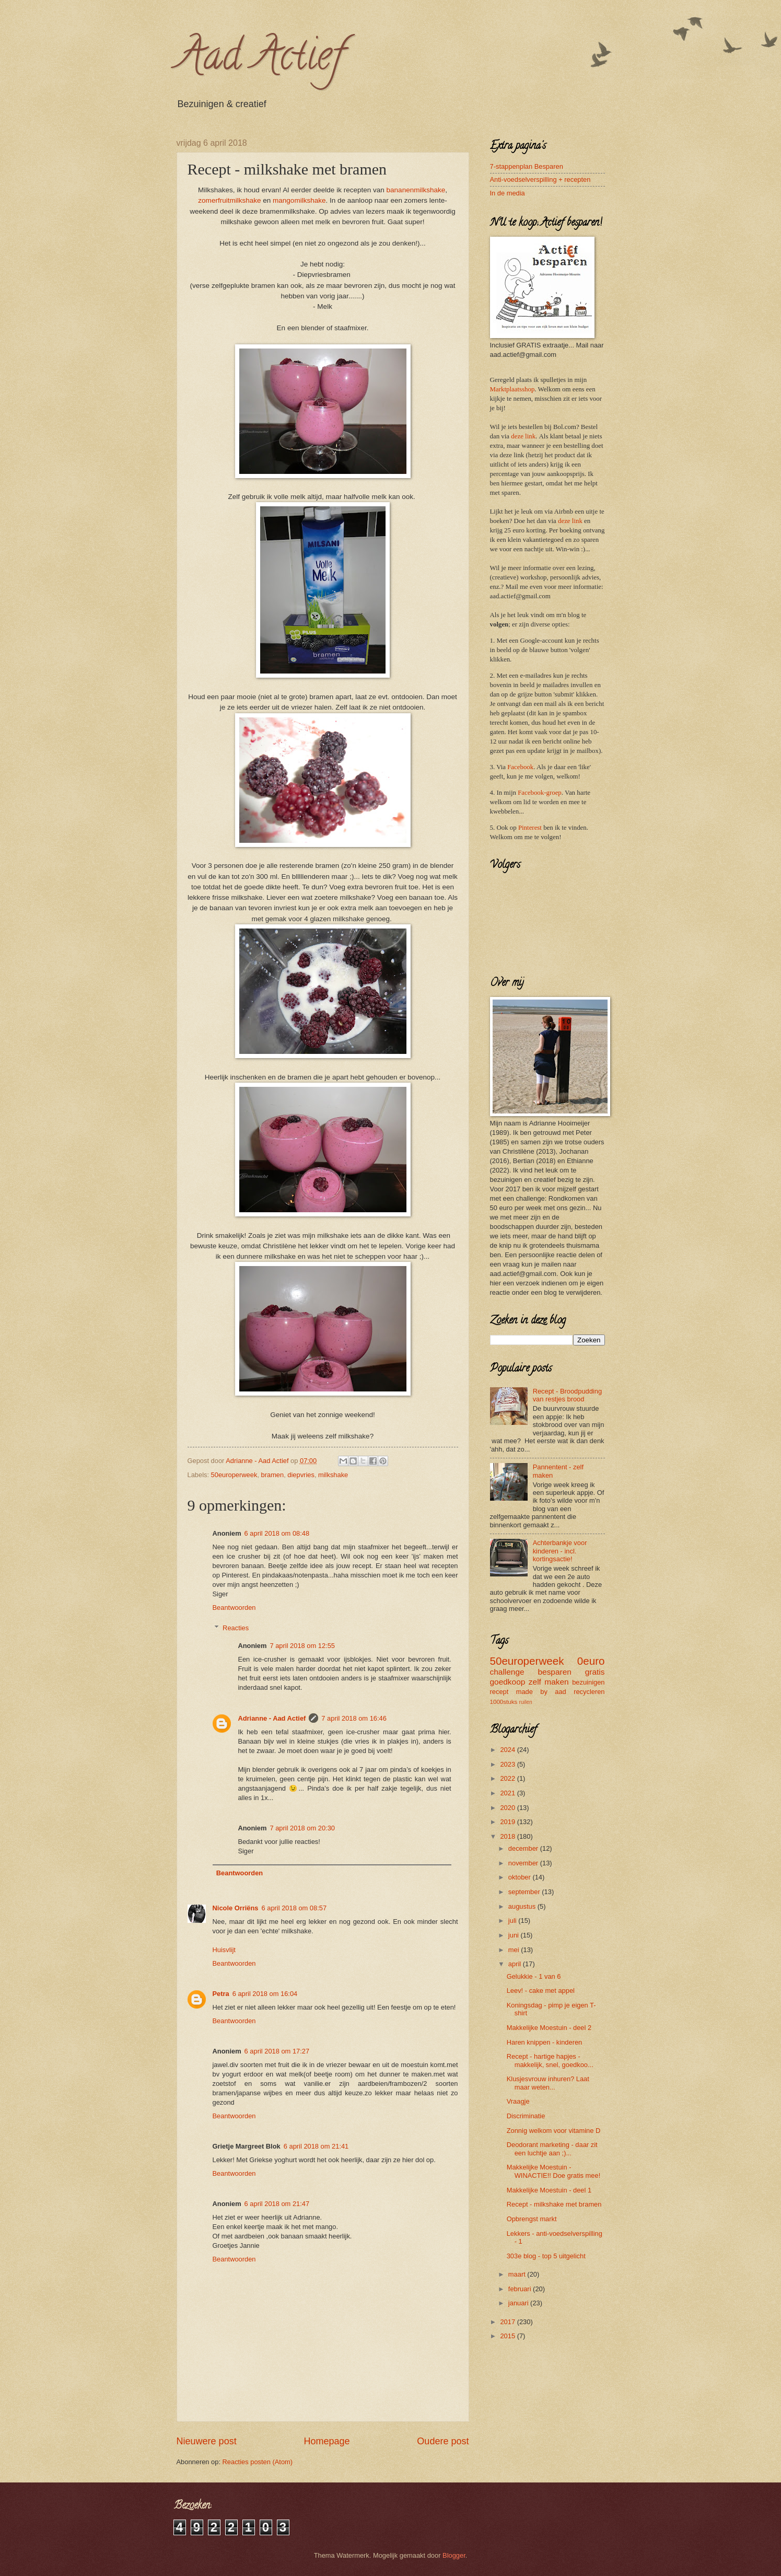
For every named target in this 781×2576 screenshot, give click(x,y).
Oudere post (443, 2441)
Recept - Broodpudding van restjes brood (567, 1395)
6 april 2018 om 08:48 (277, 1533)
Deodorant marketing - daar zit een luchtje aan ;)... (552, 2148)
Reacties (236, 1628)
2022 (508, 1778)
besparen (554, 1671)
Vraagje (518, 2101)
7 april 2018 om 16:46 (354, 1718)
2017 (508, 2322)
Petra (221, 1994)
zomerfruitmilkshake (229, 200)
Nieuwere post (207, 2441)
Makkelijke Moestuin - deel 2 (549, 2028)
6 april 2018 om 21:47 (277, 2204)
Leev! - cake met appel (541, 1990)
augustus (523, 1906)
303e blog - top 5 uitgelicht (546, 2256)
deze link (523, 436)
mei (514, 1950)
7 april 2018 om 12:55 (302, 1646)
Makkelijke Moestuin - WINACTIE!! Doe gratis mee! (554, 2171)
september (525, 1892)
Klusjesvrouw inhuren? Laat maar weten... (548, 2083)
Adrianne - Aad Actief (272, 1718)
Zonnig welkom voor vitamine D (554, 2130)
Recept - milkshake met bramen (554, 2204)
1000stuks (504, 1702)
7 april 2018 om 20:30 (302, 1828)
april (515, 1964)
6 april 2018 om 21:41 (316, 2146)
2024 (508, 1750)
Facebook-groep (540, 792)
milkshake (333, 1475)
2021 (508, 1793)
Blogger (453, 2555)
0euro (591, 1661)
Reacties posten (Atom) (258, 2462)
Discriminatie (526, 2116)
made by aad (541, 1692)
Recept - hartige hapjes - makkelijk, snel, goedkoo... (550, 2060)
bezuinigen (588, 1682)
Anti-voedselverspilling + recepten (540, 179)
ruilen (525, 1702)
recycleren (589, 1692)
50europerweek (234, 1475)
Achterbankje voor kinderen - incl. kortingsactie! (560, 1551)
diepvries (300, 1475)
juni (514, 1935)
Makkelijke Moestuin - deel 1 (549, 2190)
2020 (508, 1808)
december (524, 1848)
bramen (272, 1475)
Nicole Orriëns (236, 1908)
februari (520, 2289)
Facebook (520, 767)
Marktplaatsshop (512, 389)
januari (519, 2303)
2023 (508, 1764)
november (524, 1863)
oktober (520, 1877)
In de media (507, 193)
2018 (508, 1836)
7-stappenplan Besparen (526, 166)
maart (518, 2274)
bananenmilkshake (416, 190)
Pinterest (530, 827)
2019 (508, 1822)
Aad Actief (260, 59)
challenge (507, 1671)
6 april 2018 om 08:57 (294, 1908)
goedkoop (508, 1681)
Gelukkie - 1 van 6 (534, 1976)
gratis (595, 1671)
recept (499, 1692)
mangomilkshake (299, 200)
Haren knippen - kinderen (544, 2042)
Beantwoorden (234, 1607)
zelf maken (549, 1681)
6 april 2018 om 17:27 (277, 2051)
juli (513, 1920)
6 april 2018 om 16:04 (265, 1994)
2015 (508, 2336)
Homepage (326, 2441)
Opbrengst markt (532, 2219)
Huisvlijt (224, 1950)
